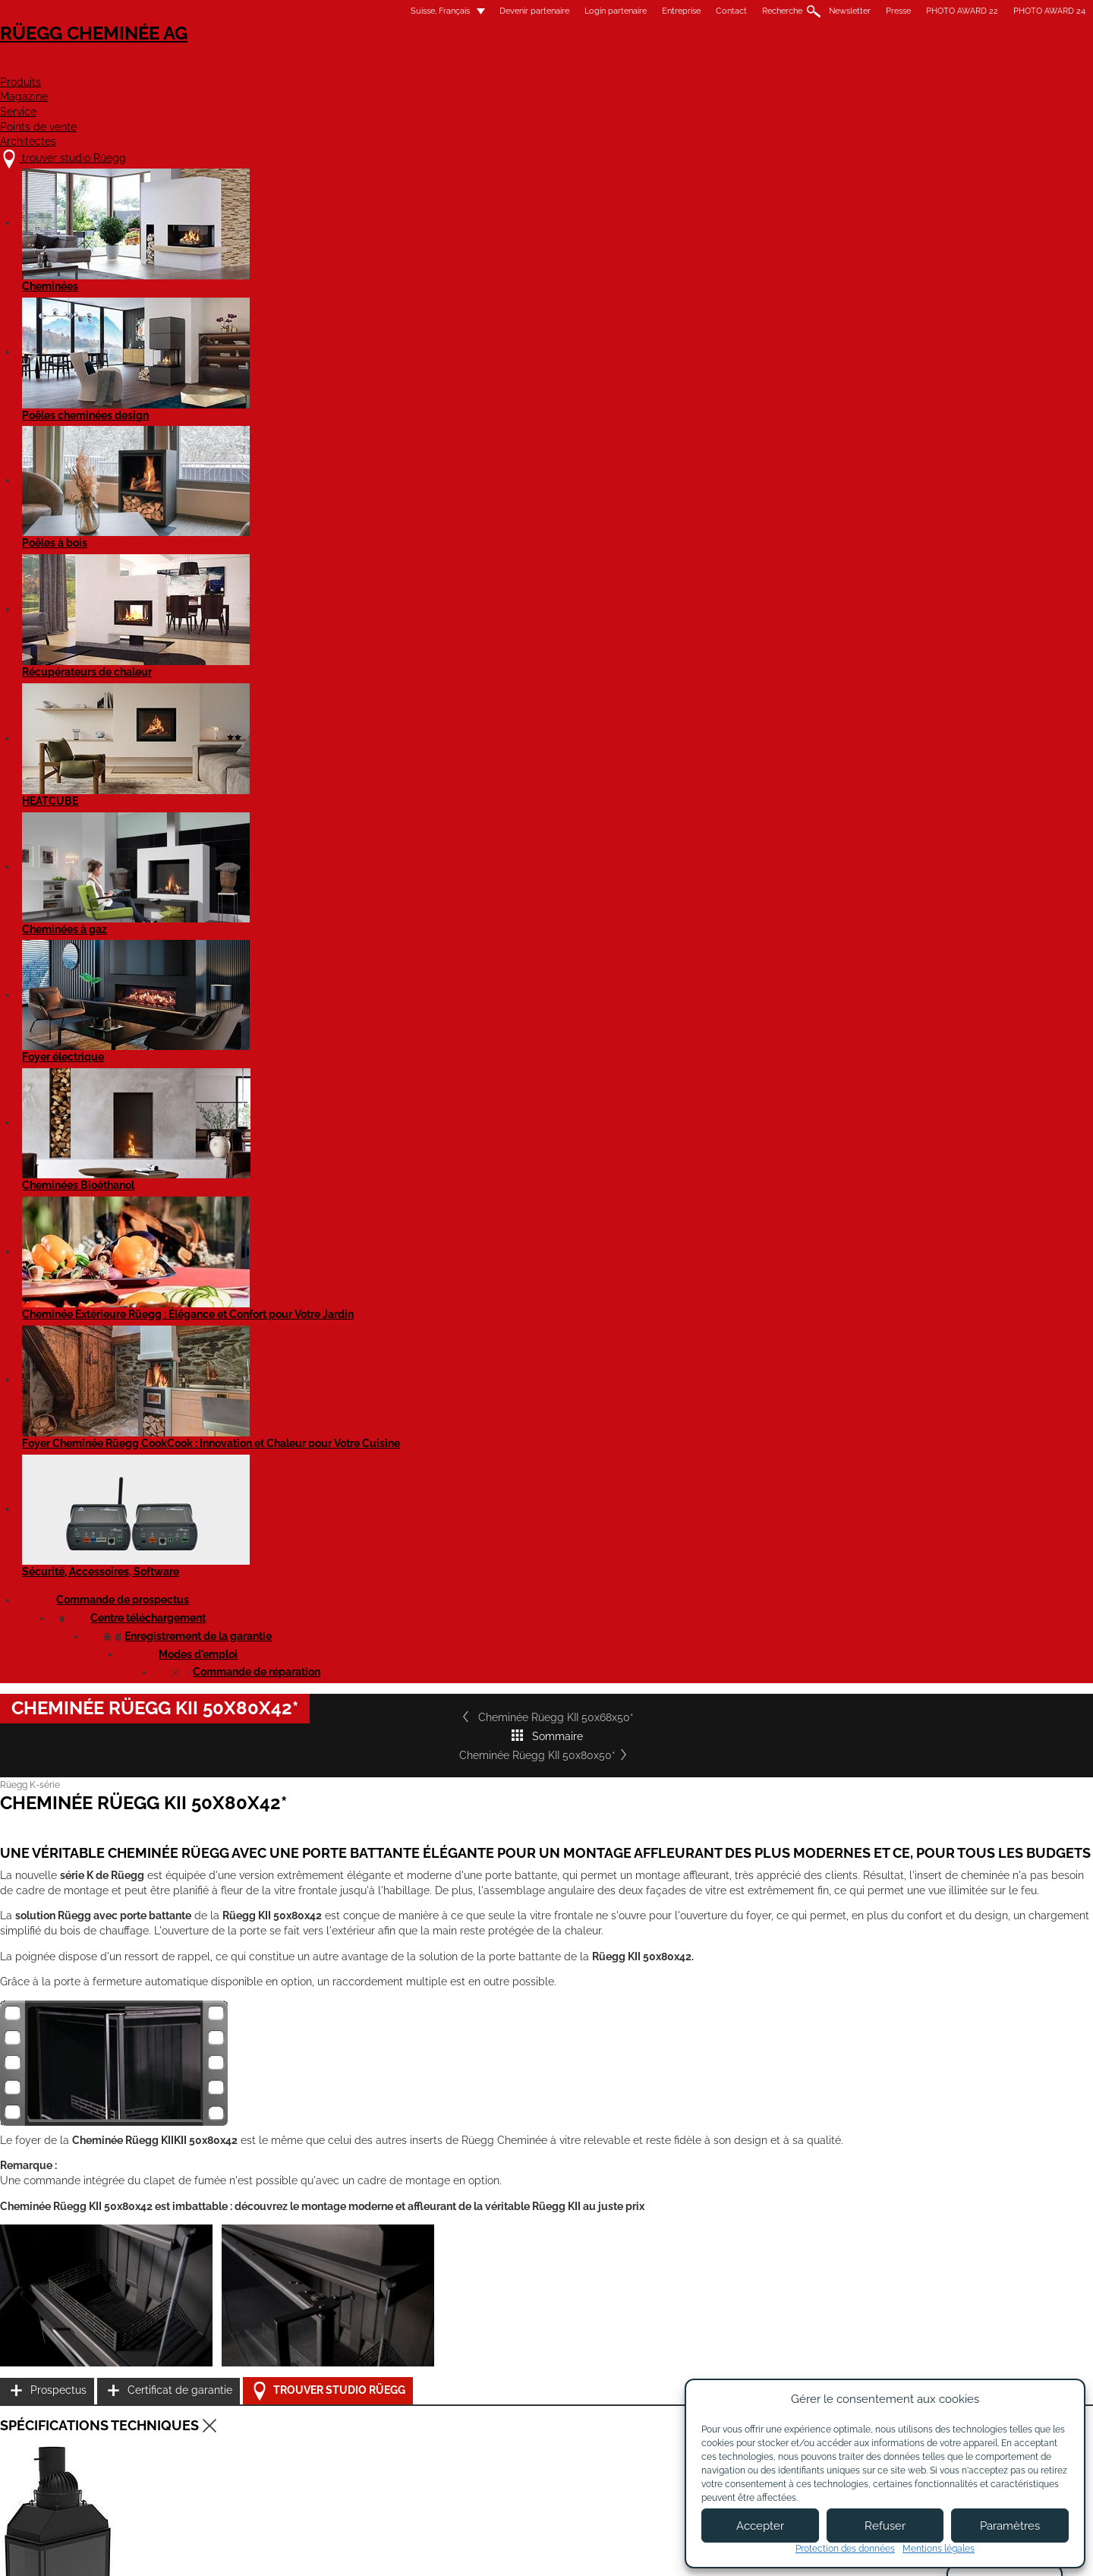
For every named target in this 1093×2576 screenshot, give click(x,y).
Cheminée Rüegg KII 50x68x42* (291, 2142)
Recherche (592, 11)
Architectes (861, 65)
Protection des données (845, 2548)
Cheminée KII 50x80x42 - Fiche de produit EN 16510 (331, 1799)
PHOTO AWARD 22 (772, 11)
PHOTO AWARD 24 (860, 11)
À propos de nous (443, 2419)
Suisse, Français (241, 11)
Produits (444, 65)
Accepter (760, 2526)
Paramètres (1010, 2526)
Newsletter (660, 11)
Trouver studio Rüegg (818, 1314)
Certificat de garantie (804, 1275)
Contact (541, 11)
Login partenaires (582, 2461)
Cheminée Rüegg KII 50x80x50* (809, 509)
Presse (708, 11)
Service (626, 65)
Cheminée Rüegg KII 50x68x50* (283, 509)
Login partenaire (426, 11)
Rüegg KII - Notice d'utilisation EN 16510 (307, 1851)
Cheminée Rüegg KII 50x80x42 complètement (320, 1658)
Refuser (885, 2526)
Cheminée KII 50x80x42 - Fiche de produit (311, 1762)
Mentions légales (465, 2551)
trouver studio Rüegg (275, 2403)
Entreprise (491, 11)
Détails (224, 2287)
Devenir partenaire (345, 11)
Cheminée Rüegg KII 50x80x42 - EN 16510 (311, 1605)
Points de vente (735, 65)
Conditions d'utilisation (571, 2551)
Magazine (538, 65)
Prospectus (780, 1237)
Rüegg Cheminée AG (266, 56)
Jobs (412, 2433)
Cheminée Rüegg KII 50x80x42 (288, 1568)
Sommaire (546, 509)
